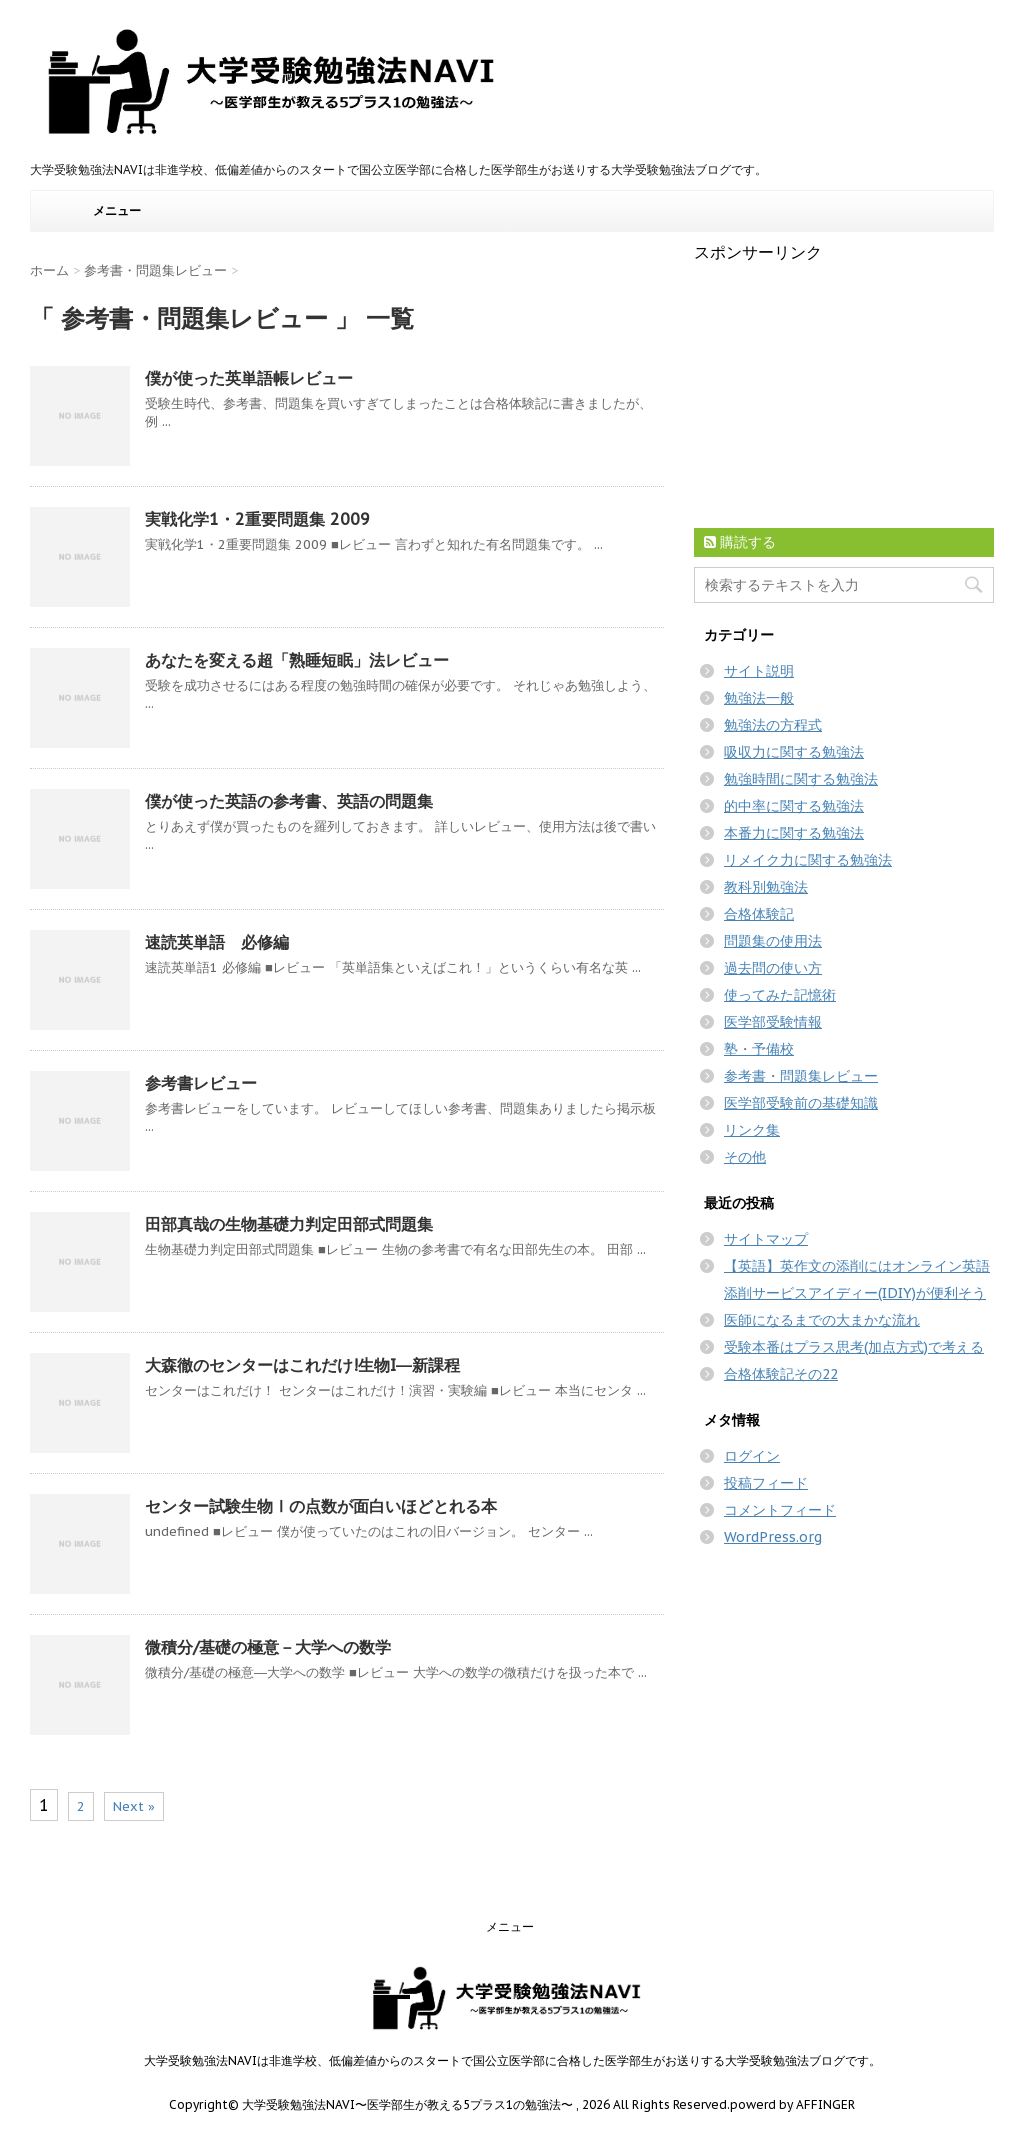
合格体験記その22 (781, 1374)
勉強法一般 (759, 698)
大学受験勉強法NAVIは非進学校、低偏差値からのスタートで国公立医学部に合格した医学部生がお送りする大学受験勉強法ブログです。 (512, 2060)
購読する (740, 542)
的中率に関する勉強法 (794, 806)
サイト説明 (759, 671)
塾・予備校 (759, 1049)
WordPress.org (773, 1537)
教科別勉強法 (766, 887)
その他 (745, 1157)
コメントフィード (780, 1510)
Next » (134, 1806)
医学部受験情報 (773, 1022)
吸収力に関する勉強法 (794, 752)
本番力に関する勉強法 (794, 833)
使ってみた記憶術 (780, 995)
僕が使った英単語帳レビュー (249, 378)
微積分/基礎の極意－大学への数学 (268, 1647)
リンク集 (752, 1130)
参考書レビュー (201, 1083)
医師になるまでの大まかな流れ (822, 1320)
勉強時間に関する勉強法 (801, 779)
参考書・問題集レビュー (801, 1076)
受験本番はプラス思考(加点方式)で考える (854, 1347)
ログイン (752, 1456)
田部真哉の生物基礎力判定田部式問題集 (289, 1224)
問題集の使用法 (773, 941)
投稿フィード (766, 1483)
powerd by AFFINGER (792, 2104)
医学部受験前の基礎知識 (801, 1103)
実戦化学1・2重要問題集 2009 (257, 519)
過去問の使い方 (773, 968)
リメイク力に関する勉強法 (808, 860)
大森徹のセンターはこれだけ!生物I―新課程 (302, 1365)
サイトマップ (766, 1239)
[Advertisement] (844, 389)
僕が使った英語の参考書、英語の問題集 (289, 801)
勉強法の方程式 (773, 725)
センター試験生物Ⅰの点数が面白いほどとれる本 (321, 1506)
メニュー (117, 210)
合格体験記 (759, 914)
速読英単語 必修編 (217, 942)
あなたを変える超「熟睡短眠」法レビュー (297, 660)
